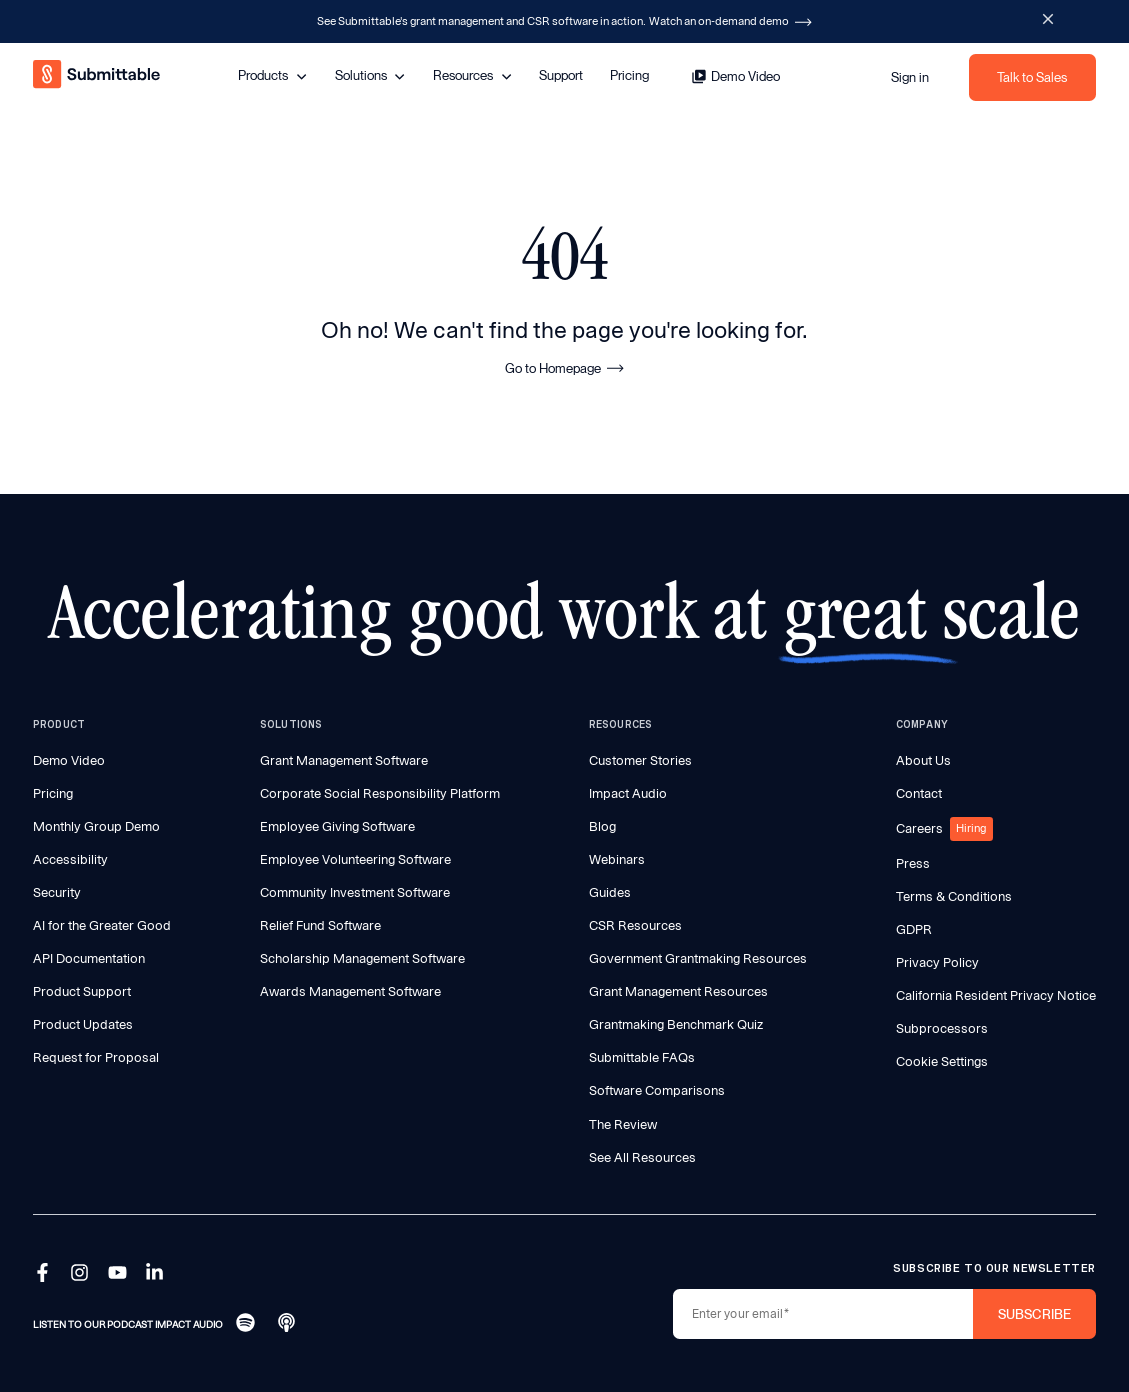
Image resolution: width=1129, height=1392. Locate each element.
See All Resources (642, 1157)
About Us (923, 760)
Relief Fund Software (320, 925)
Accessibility (70, 859)
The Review (623, 1124)
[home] (98, 77)
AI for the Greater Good (102, 925)
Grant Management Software (344, 760)
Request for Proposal (96, 1057)
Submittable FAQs (642, 1057)
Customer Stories (640, 760)
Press (913, 863)
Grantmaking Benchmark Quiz (676, 1024)
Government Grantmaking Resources (698, 958)
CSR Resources (635, 925)
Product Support (82, 991)
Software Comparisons (657, 1090)
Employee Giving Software (337, 826)
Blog (602, 826)
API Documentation (89, 958)
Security (57, 892)
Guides (610, 892)
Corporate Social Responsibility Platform (380, 793)
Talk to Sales (1032, 77)
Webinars (617, 859)
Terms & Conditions (954, 896)
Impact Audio (628, 793)
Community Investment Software (355, 892)
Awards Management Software (350, 991)
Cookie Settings (942, 1061)
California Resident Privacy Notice (996, 995)
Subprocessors (942, 1028)
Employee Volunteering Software (355, 859)
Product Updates (83, 1024)
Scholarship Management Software (362, 958)
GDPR (914, 929)
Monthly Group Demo (96, 826)
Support (561, 75)
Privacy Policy (937, 962)
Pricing (629, 75)
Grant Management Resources (678, 991)
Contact (919, 793)
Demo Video (69, 760)
